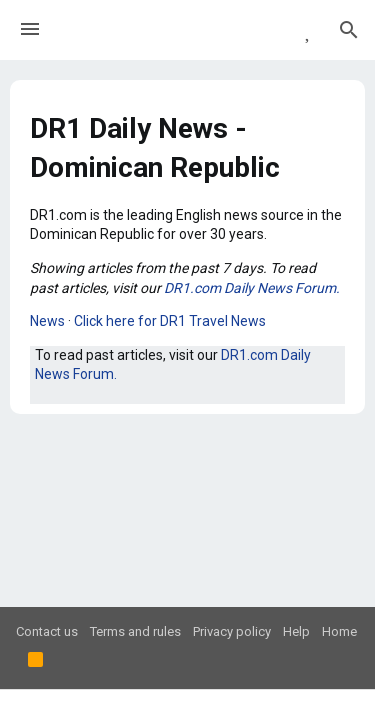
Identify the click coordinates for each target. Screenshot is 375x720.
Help (296, 631)
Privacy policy (232, 631)
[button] (30, 30)
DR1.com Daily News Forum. (252, 288)
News (47, 321)
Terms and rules (135, 631)
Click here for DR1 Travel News (170, 321)
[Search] (349, 30)
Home (339, 631)
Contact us (47, 631)
